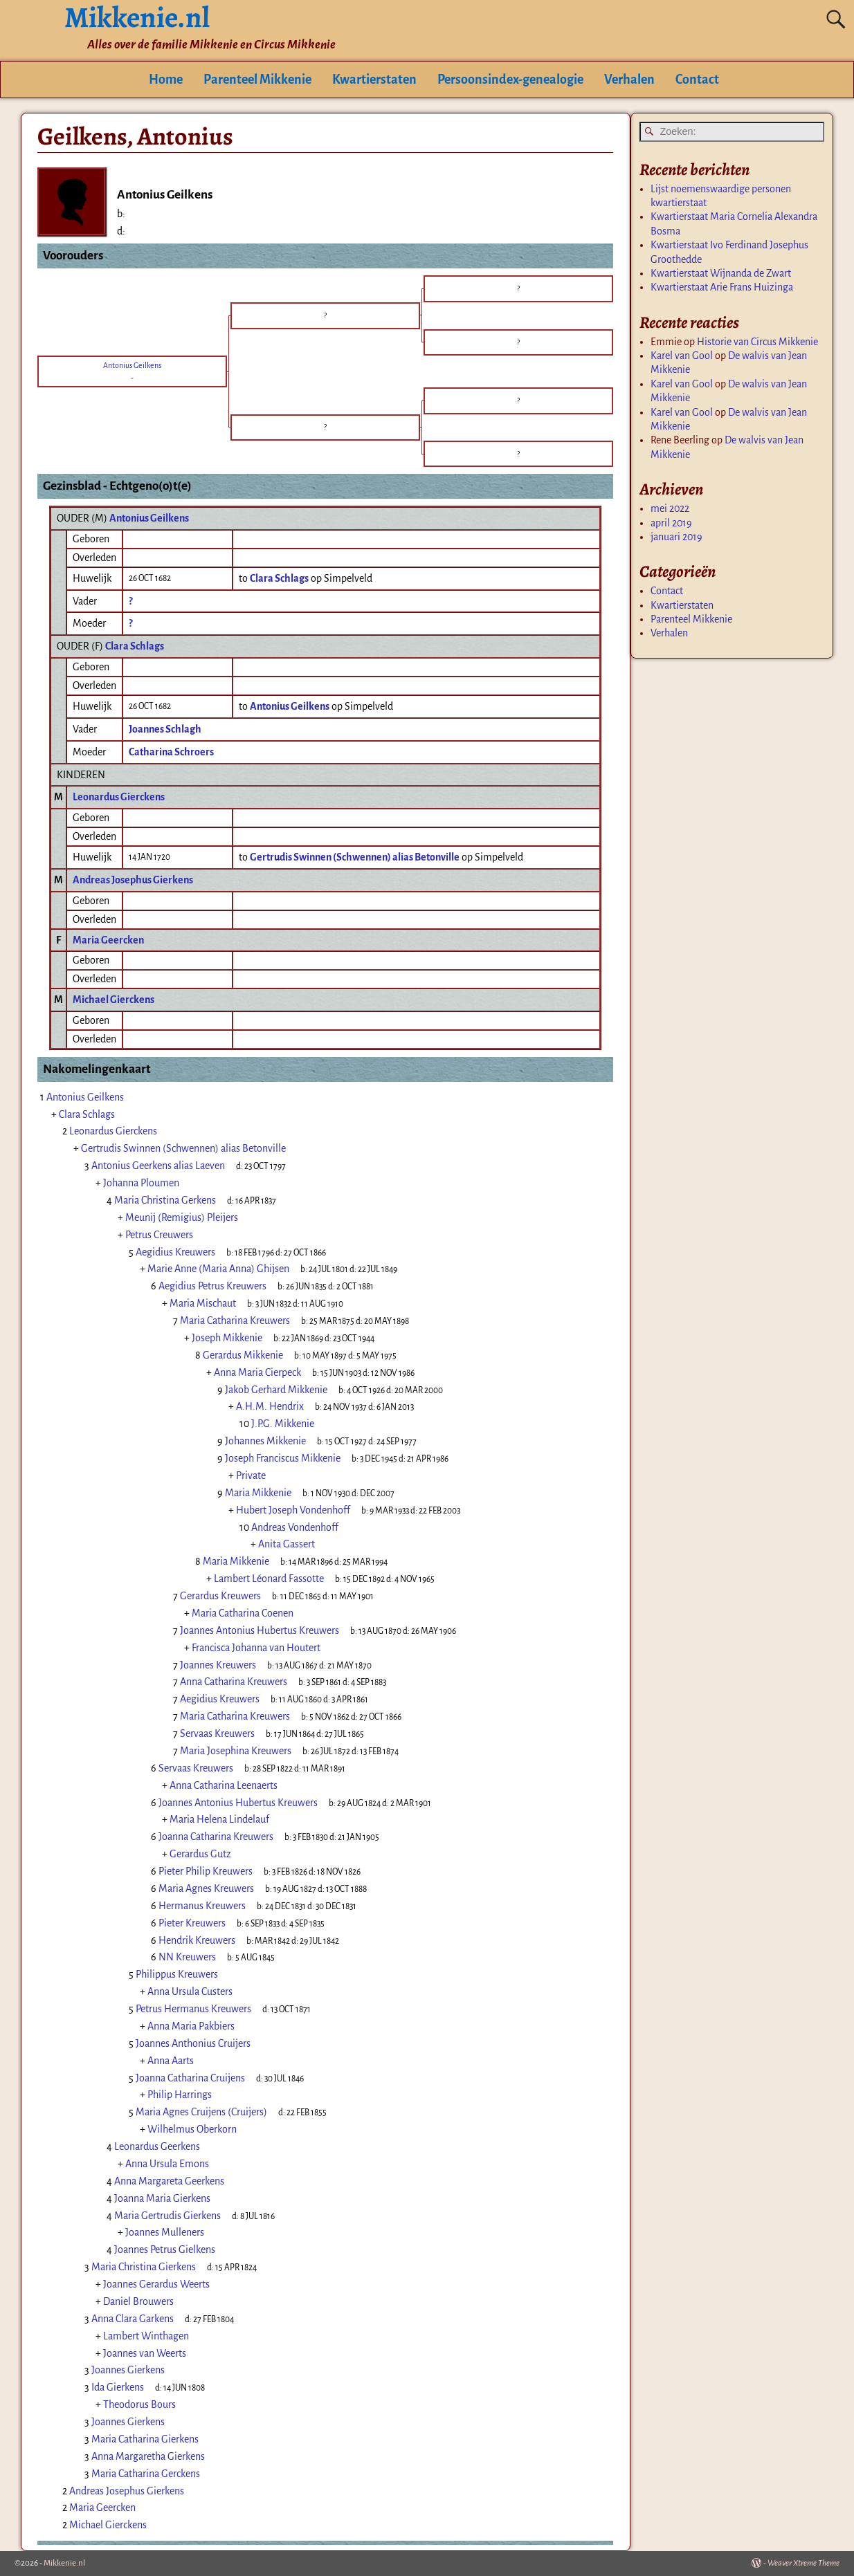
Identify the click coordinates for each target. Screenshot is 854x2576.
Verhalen (629, 79)
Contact (697, 79)
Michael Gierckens (113, 999)
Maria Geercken (108, 940)
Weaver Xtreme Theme (803, 2563)
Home (166, 79)
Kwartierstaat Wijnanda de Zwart (721, 273)
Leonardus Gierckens (119, 796)
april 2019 (671, 522)
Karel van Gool (682, 355)
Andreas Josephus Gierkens (133, 879)
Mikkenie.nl (64, 2563)
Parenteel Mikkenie (257, 79)
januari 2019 (676, 536)
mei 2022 (670, 508)
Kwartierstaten (374, 79)
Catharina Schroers (171, 751)
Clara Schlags (134, 646)
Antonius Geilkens (149, 518)
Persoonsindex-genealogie (510, 79)
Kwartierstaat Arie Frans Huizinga (722, 287)
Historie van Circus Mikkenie (757, 341)
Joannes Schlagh (165, 729)
